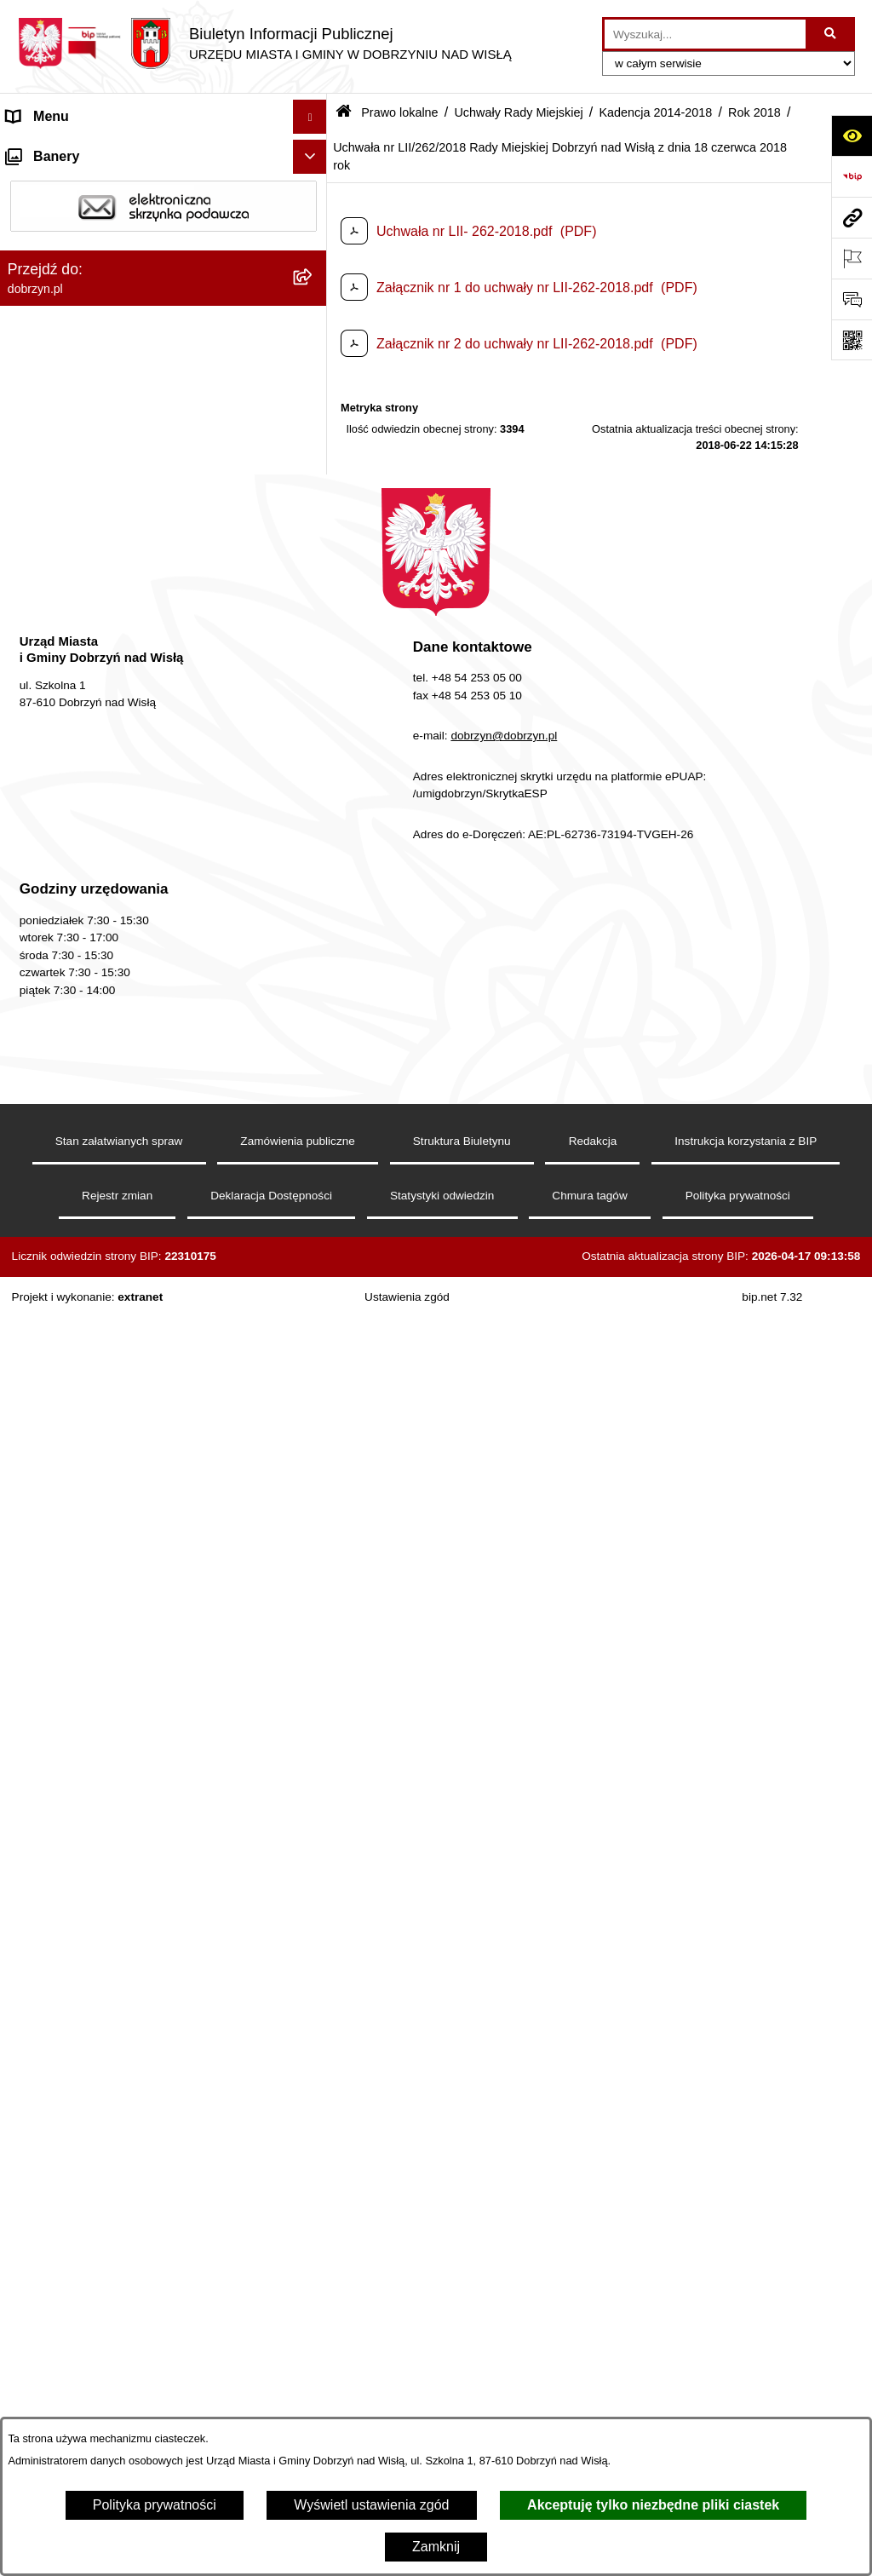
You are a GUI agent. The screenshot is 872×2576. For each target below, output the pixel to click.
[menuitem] (163, 365)
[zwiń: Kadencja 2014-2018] (313, 657)
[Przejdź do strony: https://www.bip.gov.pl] (851, 176)
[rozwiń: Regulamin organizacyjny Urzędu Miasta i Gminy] (313, 411)
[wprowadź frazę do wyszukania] (705, 34)
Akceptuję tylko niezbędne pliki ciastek (653, 2505)
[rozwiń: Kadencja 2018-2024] (313, 612)
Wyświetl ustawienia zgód (371, 2505)
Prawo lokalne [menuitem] (50, 320)
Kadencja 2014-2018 (655, 112)
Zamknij (436, 2546)
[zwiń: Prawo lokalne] (313, 321)
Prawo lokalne (399, 112)
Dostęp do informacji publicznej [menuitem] (101, 218)
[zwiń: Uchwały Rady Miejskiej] (313, 521)
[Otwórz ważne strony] (851, 258)
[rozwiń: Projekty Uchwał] (313, 476)
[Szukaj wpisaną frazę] (831, 34)
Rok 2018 (754, 112)
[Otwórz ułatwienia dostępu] (851, 135)
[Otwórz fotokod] (851, 339)
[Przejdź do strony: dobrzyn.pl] (851, 217)
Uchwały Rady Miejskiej (518, 112)
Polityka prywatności (154, 2505)
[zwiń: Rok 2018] (313, 702)
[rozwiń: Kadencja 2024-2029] (313, 566)
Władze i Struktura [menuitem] (62, 252)
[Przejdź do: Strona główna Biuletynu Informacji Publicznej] (344, 113)
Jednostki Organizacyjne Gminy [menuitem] (102, 286)
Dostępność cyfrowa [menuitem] (68, 184)
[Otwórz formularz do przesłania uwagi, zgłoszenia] (851, 299)
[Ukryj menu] (310, 117)
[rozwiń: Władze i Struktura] (313, 253)
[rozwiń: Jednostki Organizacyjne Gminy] (313, 287)
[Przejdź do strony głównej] (264, 43)
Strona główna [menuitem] (50, 150)
